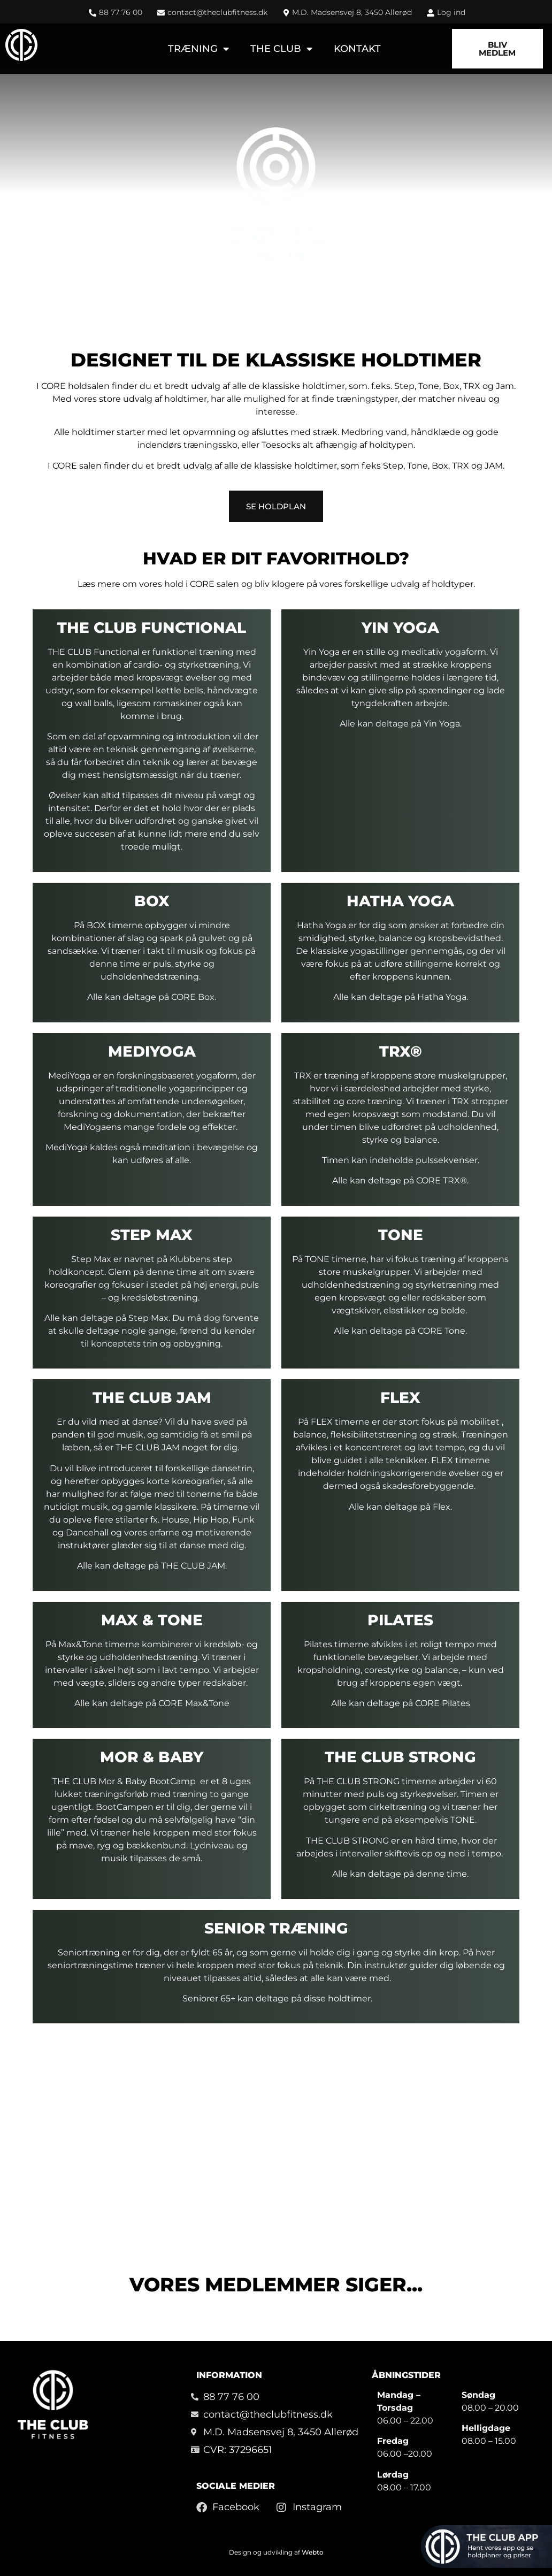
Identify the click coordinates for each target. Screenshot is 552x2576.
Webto (313, 2552)
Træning (198, 49)
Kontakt (357, 49)
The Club (281, 49)
